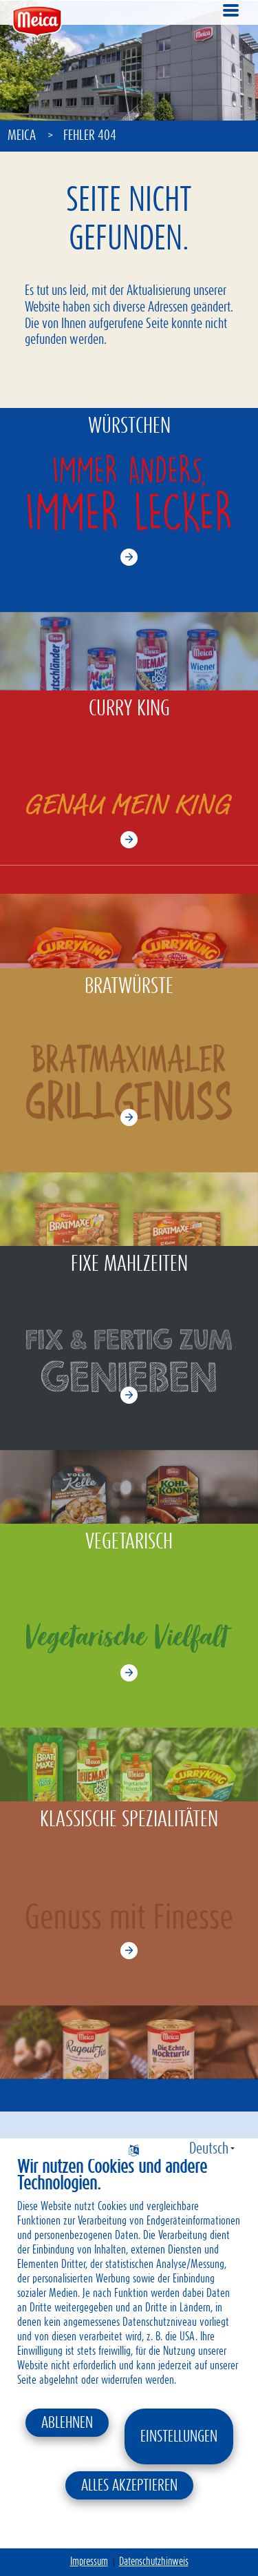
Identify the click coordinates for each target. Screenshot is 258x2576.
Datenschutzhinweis (154, 2561)
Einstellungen (178, 2437)
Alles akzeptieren (129, 2486)
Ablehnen (67, 2423)
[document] (129, 2282)
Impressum (89, 2561)
